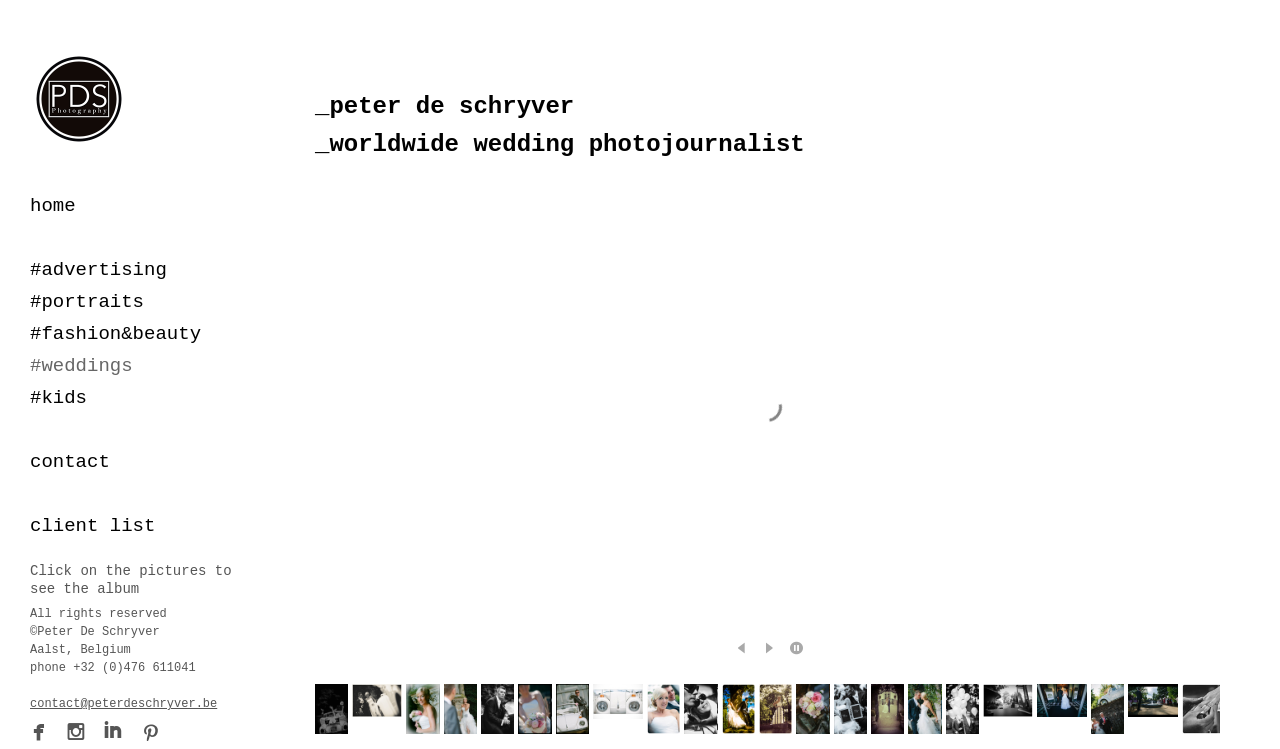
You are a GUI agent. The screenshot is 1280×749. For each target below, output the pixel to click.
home (53, 206)
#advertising (98, 270)
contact (70, 462)
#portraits (87, 302)
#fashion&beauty (115, 334)
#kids (58, 398)
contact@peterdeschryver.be (123, 704)
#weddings (81, 366)
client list (92, 526)
